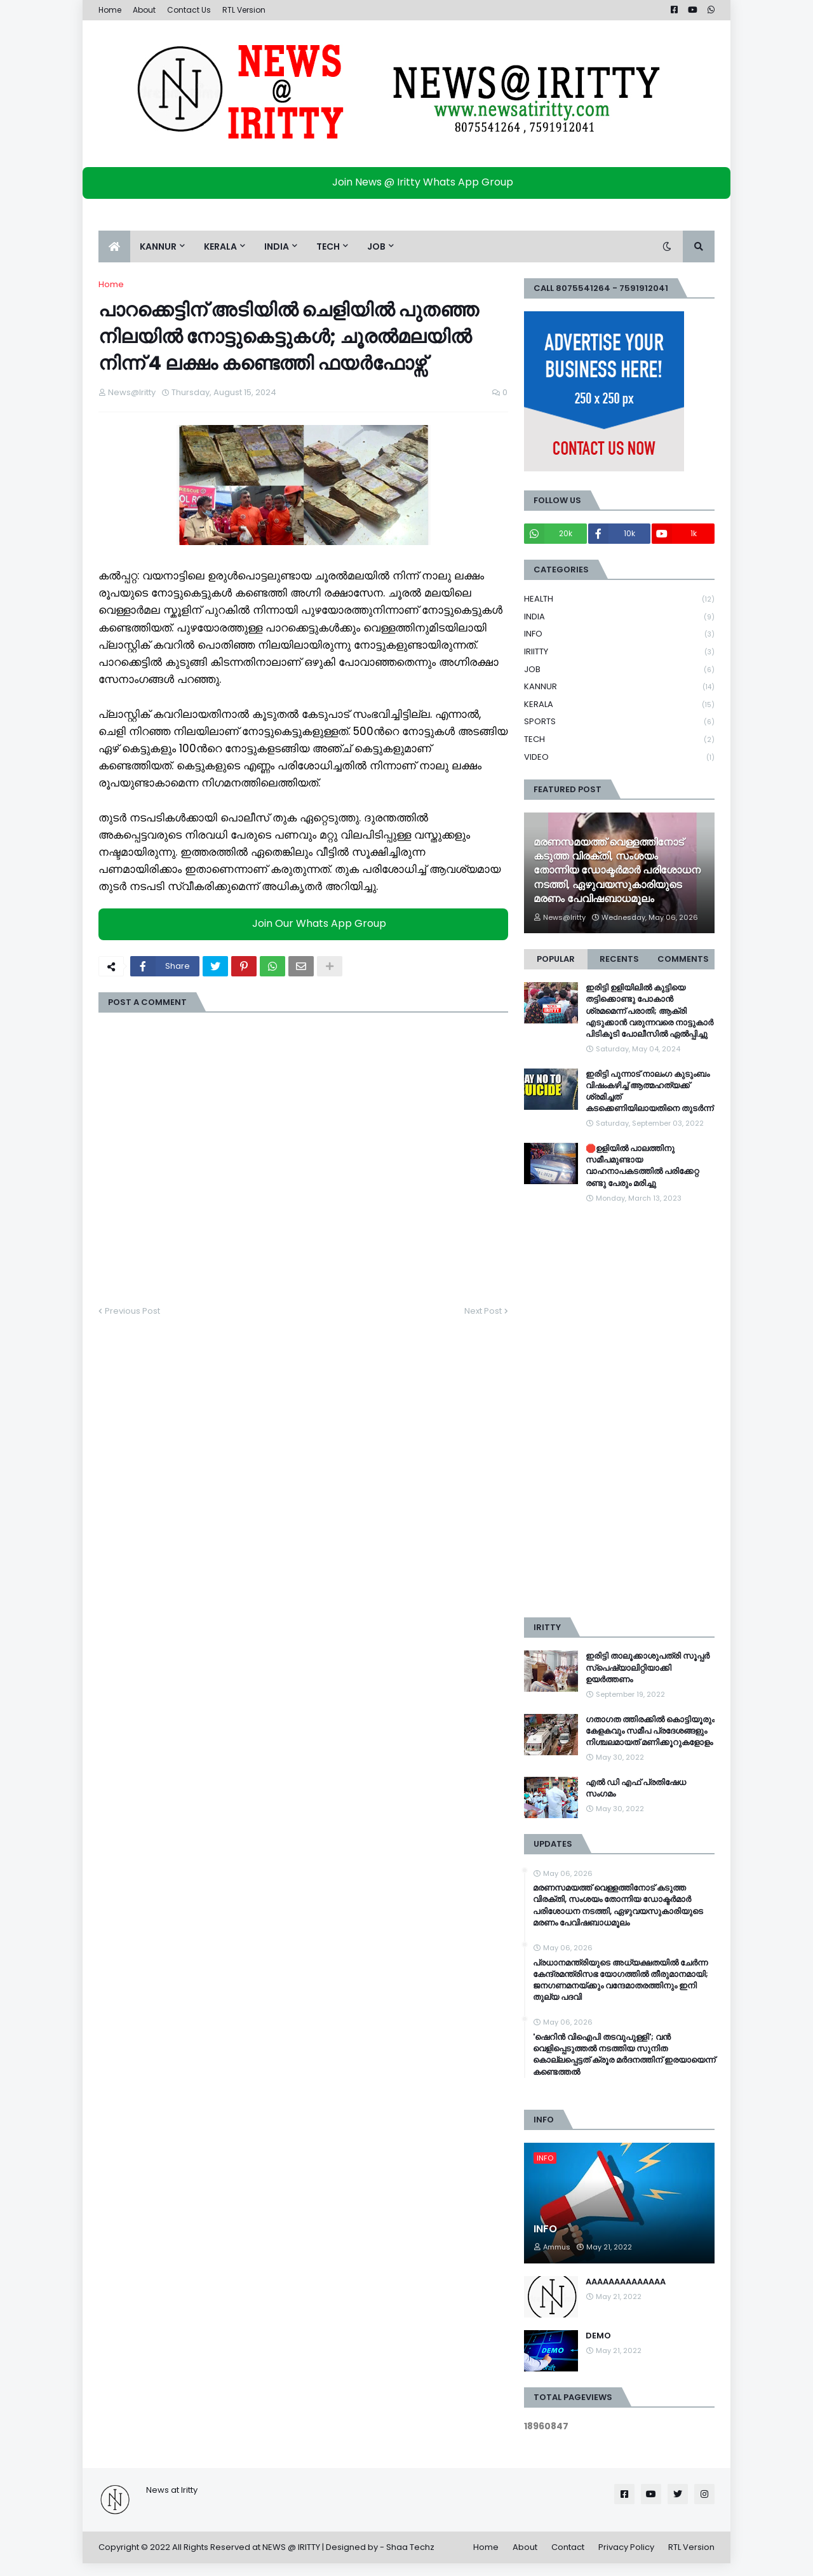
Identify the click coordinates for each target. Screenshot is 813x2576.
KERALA (619, 704)
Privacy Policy (626, 2547)
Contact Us (189, 9)
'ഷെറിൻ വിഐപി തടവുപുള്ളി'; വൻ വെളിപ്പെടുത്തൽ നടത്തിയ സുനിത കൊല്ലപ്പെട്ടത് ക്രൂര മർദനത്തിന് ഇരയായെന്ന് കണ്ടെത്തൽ (624, 2055)
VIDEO (619, 757)
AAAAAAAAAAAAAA (626, 2282)
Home (109, 9)
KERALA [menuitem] (220, 246)
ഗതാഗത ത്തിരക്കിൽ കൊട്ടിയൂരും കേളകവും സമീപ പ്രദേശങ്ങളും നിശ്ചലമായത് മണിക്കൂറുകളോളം (650, 1731)
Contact (567, 2547)
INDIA (619, 617)
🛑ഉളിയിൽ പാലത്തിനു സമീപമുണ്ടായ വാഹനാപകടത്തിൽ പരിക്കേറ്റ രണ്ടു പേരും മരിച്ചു (642, 1166)
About (144, 9)
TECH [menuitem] (328, 246)
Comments (683, 959)
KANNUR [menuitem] (158, 246)
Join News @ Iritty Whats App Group (410, 182)
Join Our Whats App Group (306, 923)
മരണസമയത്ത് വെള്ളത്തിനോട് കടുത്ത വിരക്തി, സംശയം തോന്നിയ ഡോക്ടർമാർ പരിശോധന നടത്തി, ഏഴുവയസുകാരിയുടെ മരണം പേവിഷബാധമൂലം (617, 871)
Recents (619, 959)
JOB (619, 670)
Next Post (483, 1311)
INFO (619, 634)
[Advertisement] (619, 1411)
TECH (619, 739)
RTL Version (243, 9)
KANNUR (619, 687)
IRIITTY (619, 652)
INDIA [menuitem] (276, 246)
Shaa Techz (410, 2547)
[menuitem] (114, 246)
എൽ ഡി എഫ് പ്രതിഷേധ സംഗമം (636, 1788)
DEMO (598, 2336)
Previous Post (132, 1311)
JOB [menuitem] (376, 246)
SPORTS (619, 722)
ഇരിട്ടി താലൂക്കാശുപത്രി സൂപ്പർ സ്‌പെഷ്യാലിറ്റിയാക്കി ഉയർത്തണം (647, 1667)
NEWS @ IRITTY (291, 2547)
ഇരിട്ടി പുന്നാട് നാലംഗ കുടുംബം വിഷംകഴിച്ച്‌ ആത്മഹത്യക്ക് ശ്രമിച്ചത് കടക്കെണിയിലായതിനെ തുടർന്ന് (649, 1092)
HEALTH (619, 599)
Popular (556, 959)
